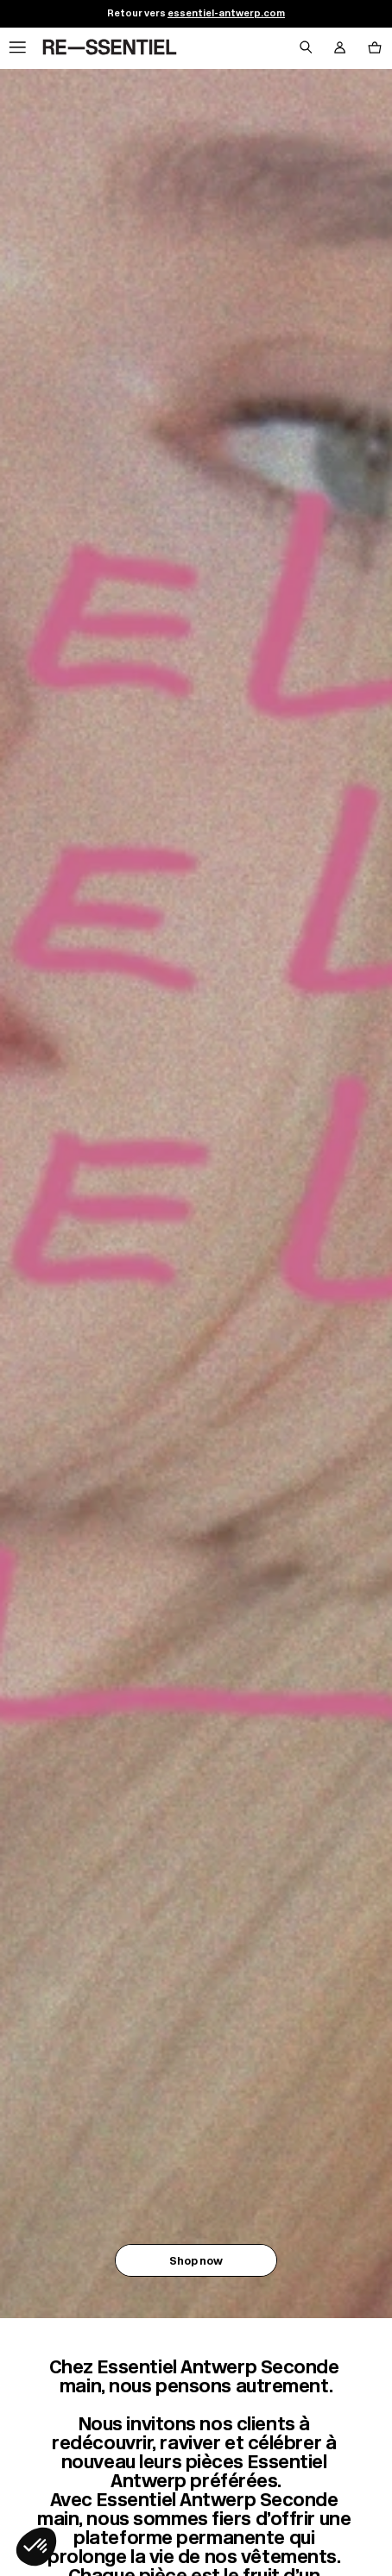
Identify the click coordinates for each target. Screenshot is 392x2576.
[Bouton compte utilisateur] (340, 48)
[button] (36, 2546)
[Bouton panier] (374, 48)
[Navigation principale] (17, 48)
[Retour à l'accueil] (110, 48)
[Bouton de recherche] (305, 48)
